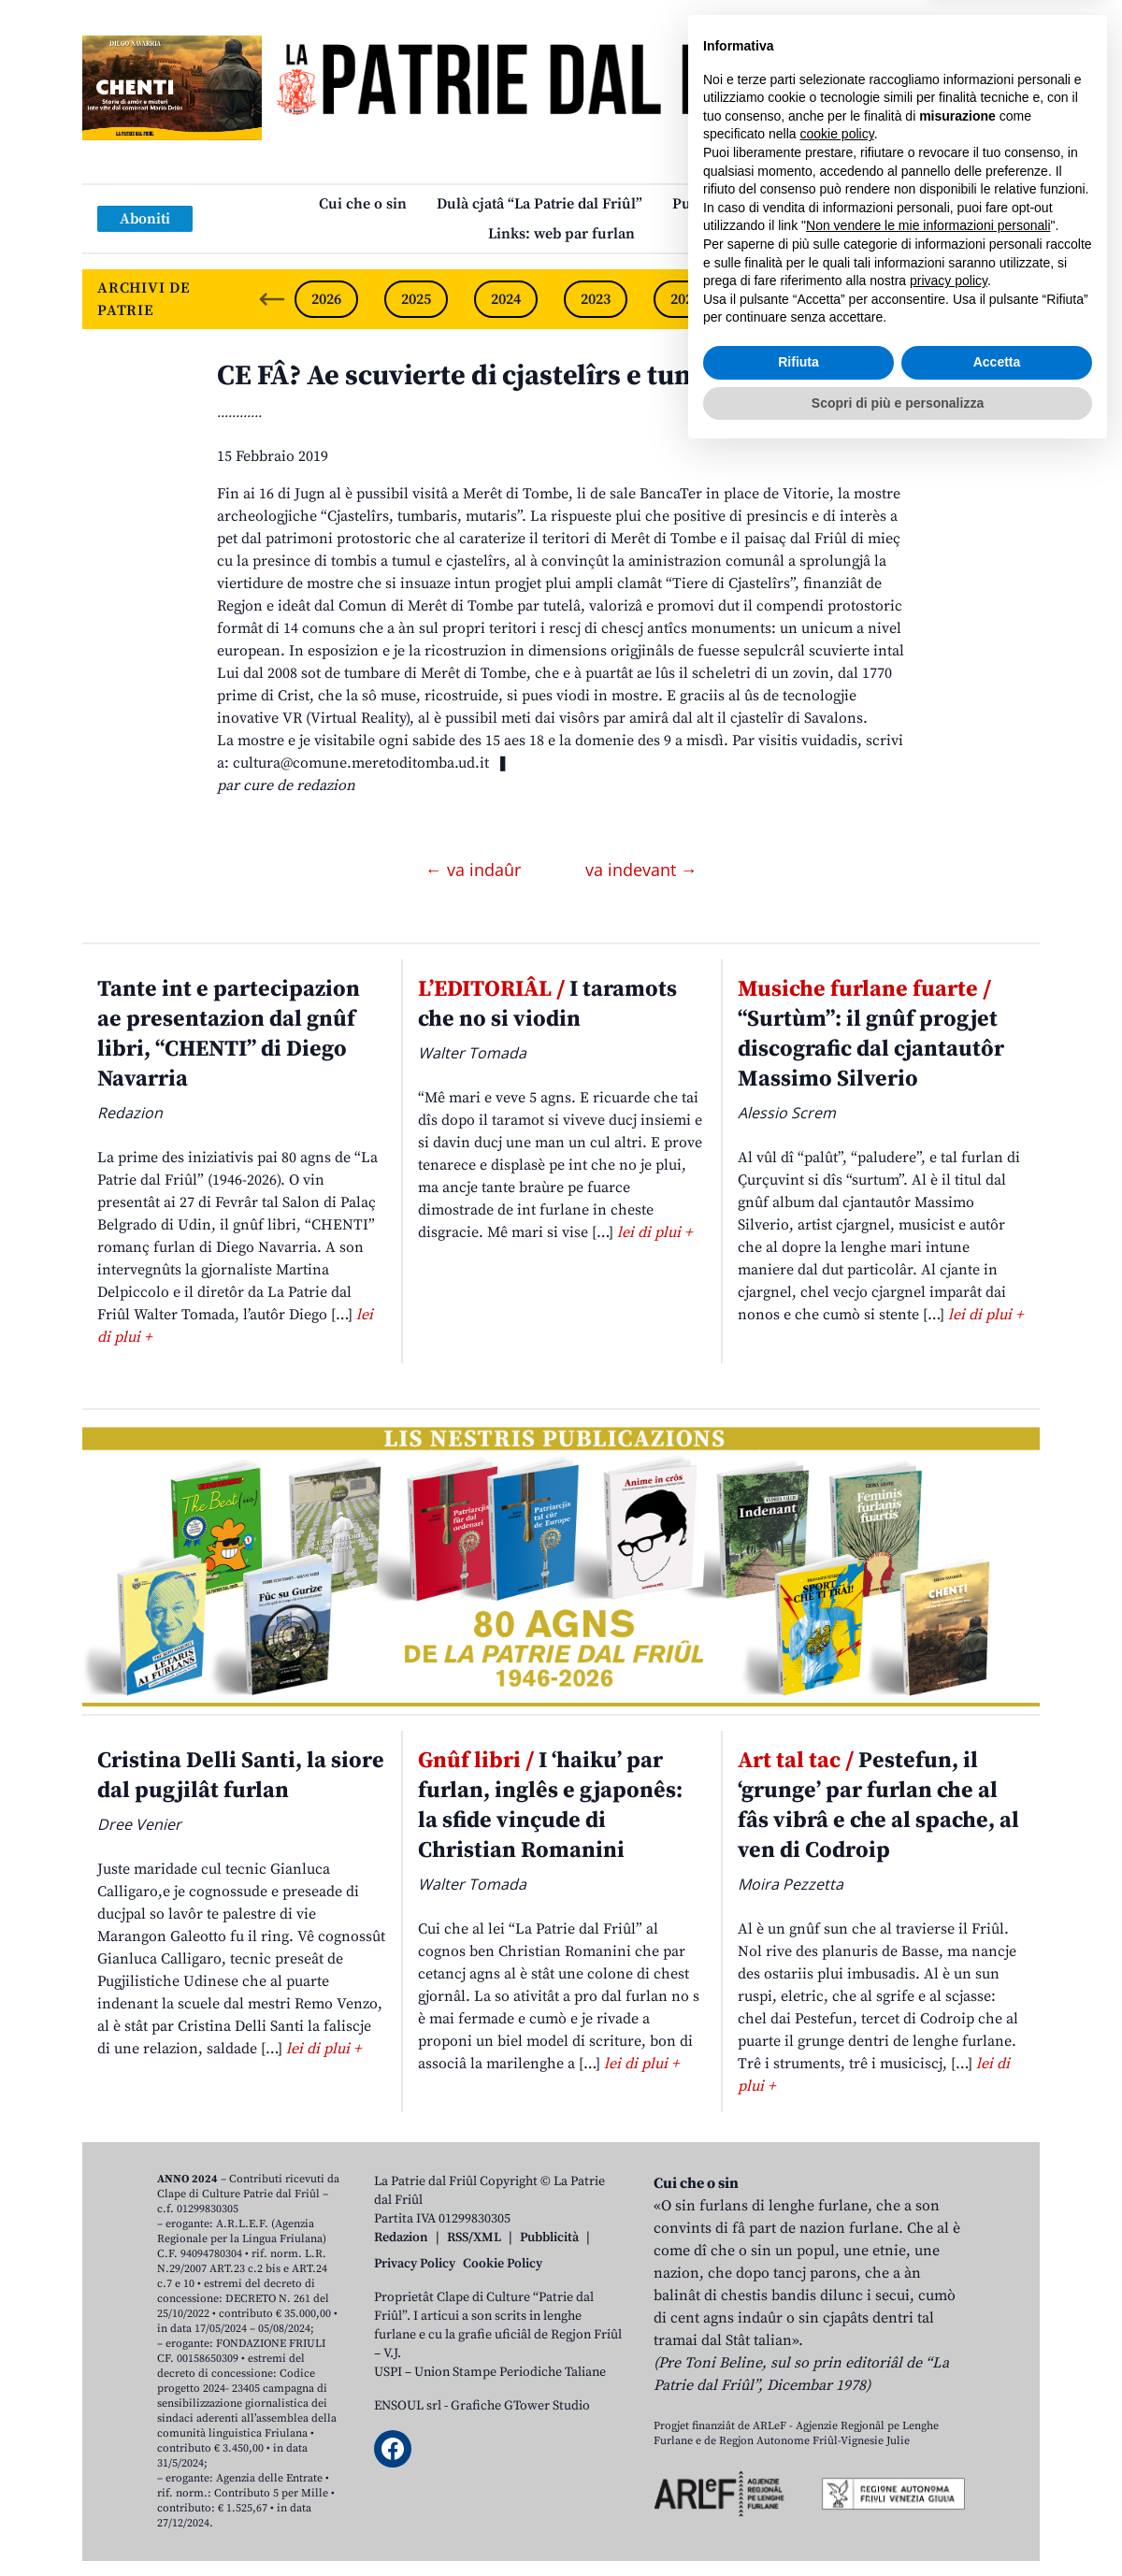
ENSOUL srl (407, 2405)
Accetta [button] (997, 2484)
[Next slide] (1010, 299)
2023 (596, 299)
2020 (865, 299)
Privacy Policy (414, 2263)
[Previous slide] (272, 299)
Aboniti (145, 218)
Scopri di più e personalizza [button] (898, 2524)
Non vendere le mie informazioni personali (928, 2347)
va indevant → (641, 869)
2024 (506, 299)
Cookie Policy (502, 2263)
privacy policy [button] (948, 2403)
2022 (685, 299)
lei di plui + (654, 1232)
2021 (775, 299)
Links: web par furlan (561, 233)
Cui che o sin (363, 203)
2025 (416, 299)
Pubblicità (549, 2237)
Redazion (401, 2237)
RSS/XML (474, 2237)
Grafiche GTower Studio (520, 2405)
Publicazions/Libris (738, 203)
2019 (955, 299)
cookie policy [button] (837, 2256)
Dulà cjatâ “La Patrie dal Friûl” (539, 203)
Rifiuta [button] (798, 2484)
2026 (326, 299)
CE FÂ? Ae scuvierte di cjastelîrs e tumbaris (491, 376)
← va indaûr (475, 869)
